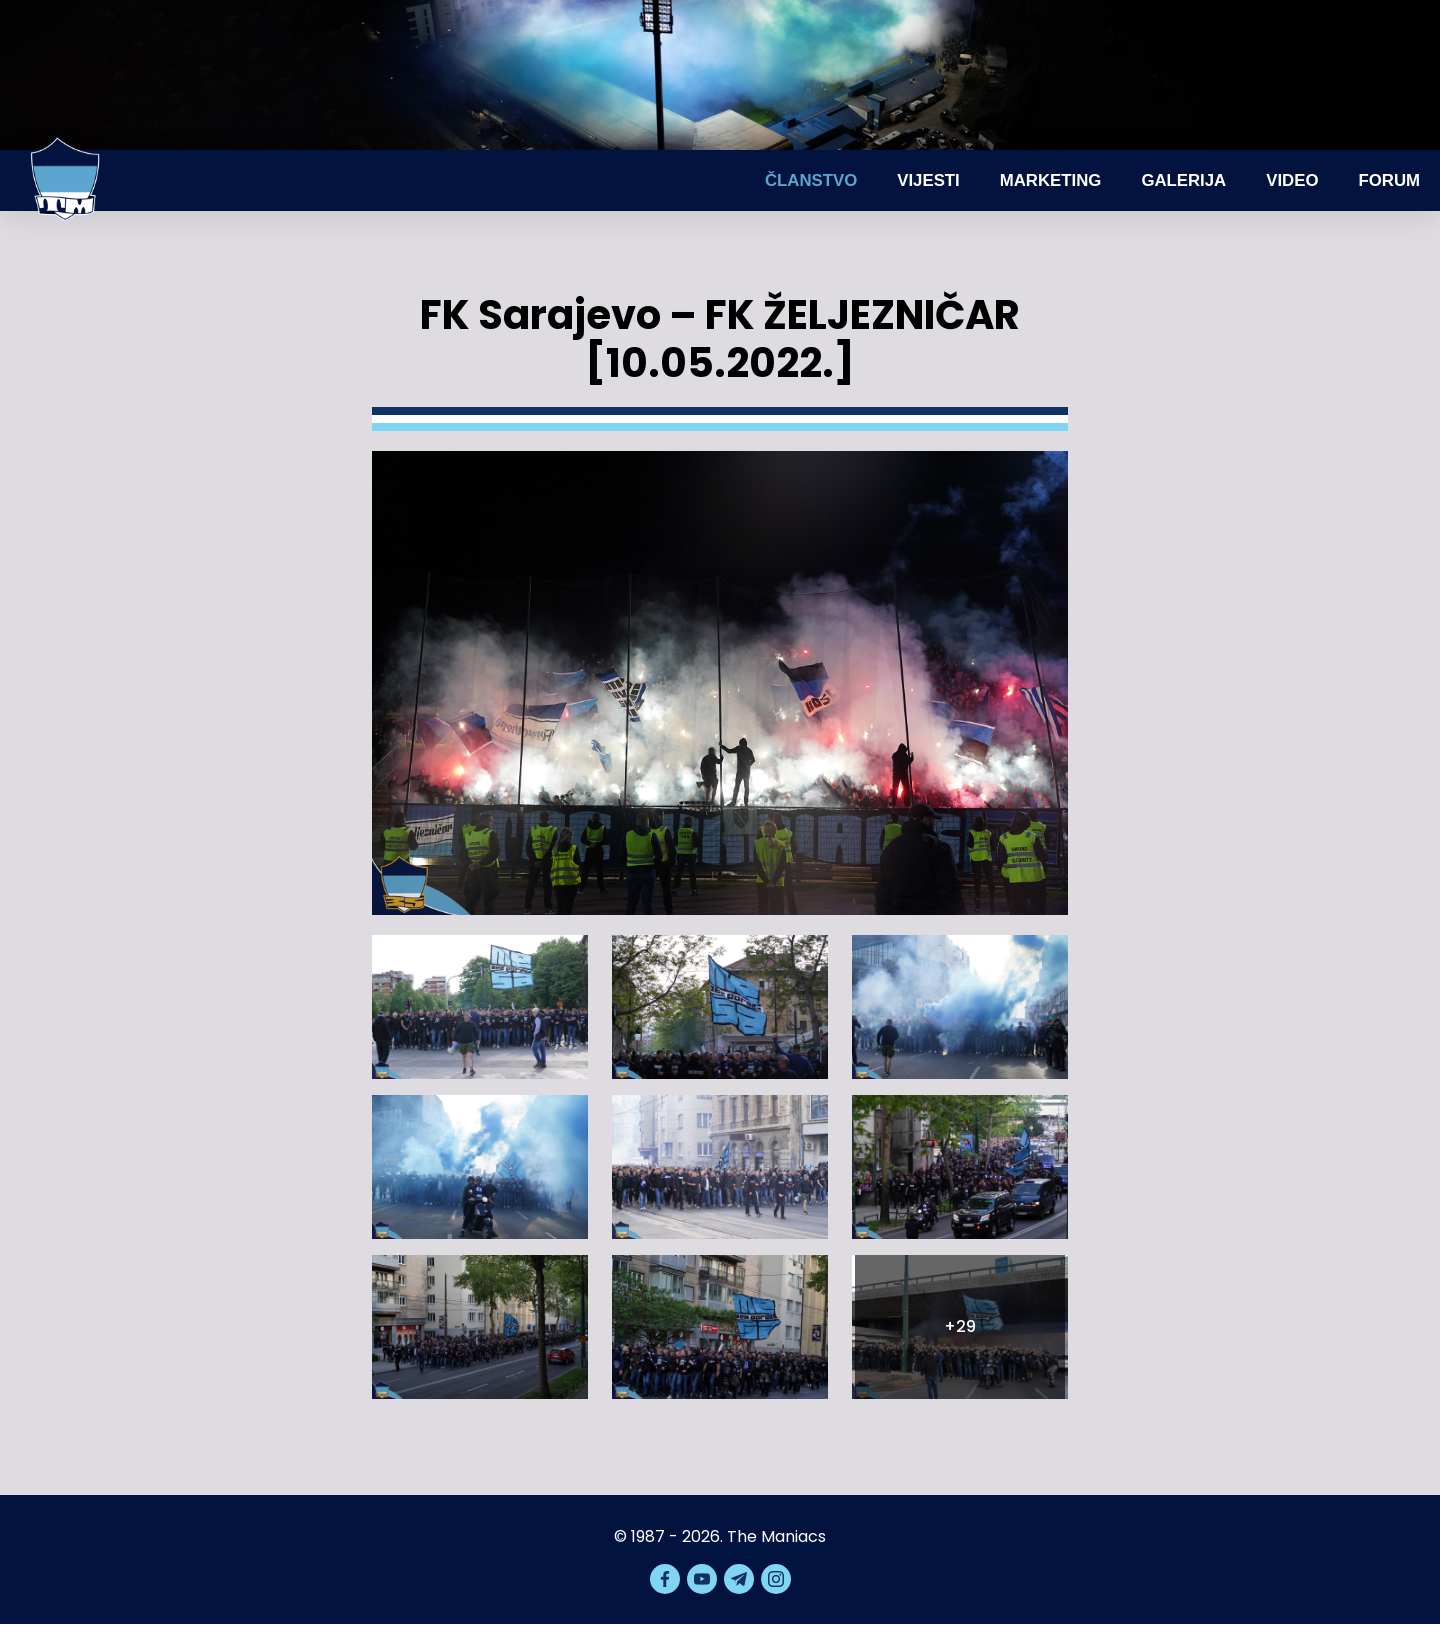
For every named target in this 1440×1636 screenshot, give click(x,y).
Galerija (1183, 180)
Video (1292, 180)
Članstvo (811, 180)
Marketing (1051, 180)
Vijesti (928, 180)
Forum (1389, 180)
